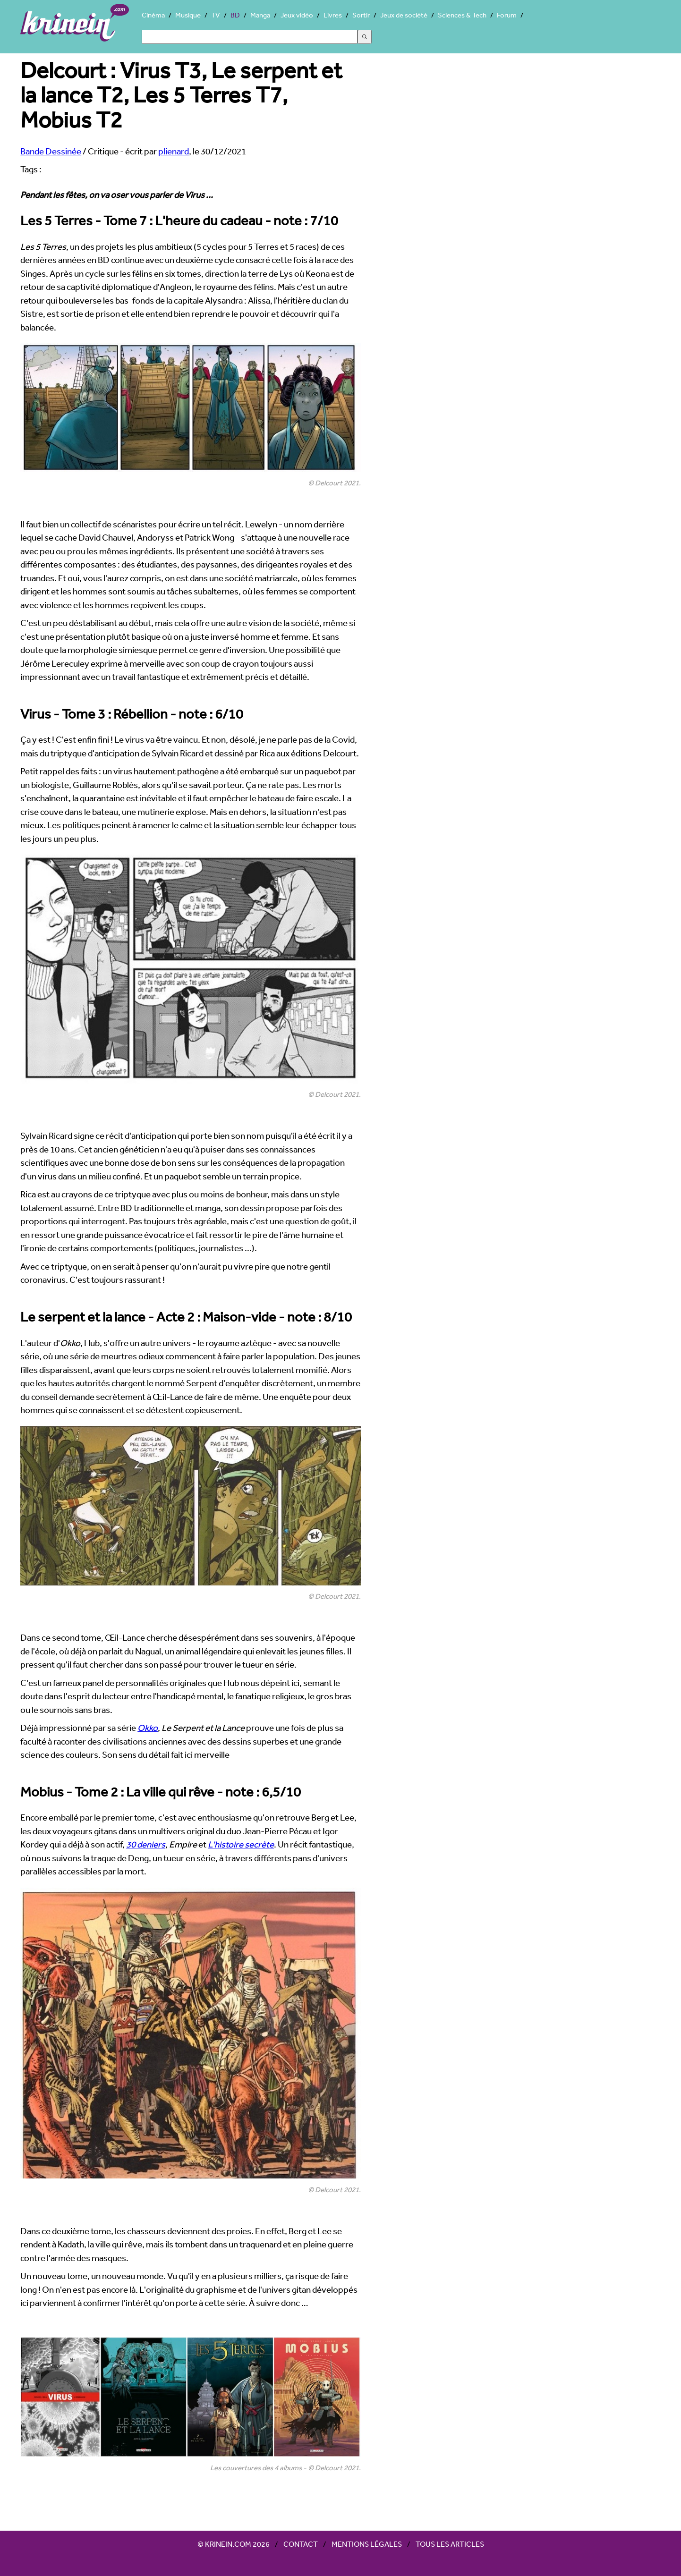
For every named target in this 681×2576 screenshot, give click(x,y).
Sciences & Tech (462, 14)
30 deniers (145, 1844)
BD (235, 14)
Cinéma (153, 14)
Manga (260, 14)
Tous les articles (450, 2544)
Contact (300, 2544)
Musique (188, 14)
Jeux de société (403, 14)
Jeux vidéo (297, 14)
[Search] (250, 37)
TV (215, 14)
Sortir (361, 14)
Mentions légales (367, 2544)
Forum (507, 14)
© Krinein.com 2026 (233, 2544)
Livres (332, 14)
